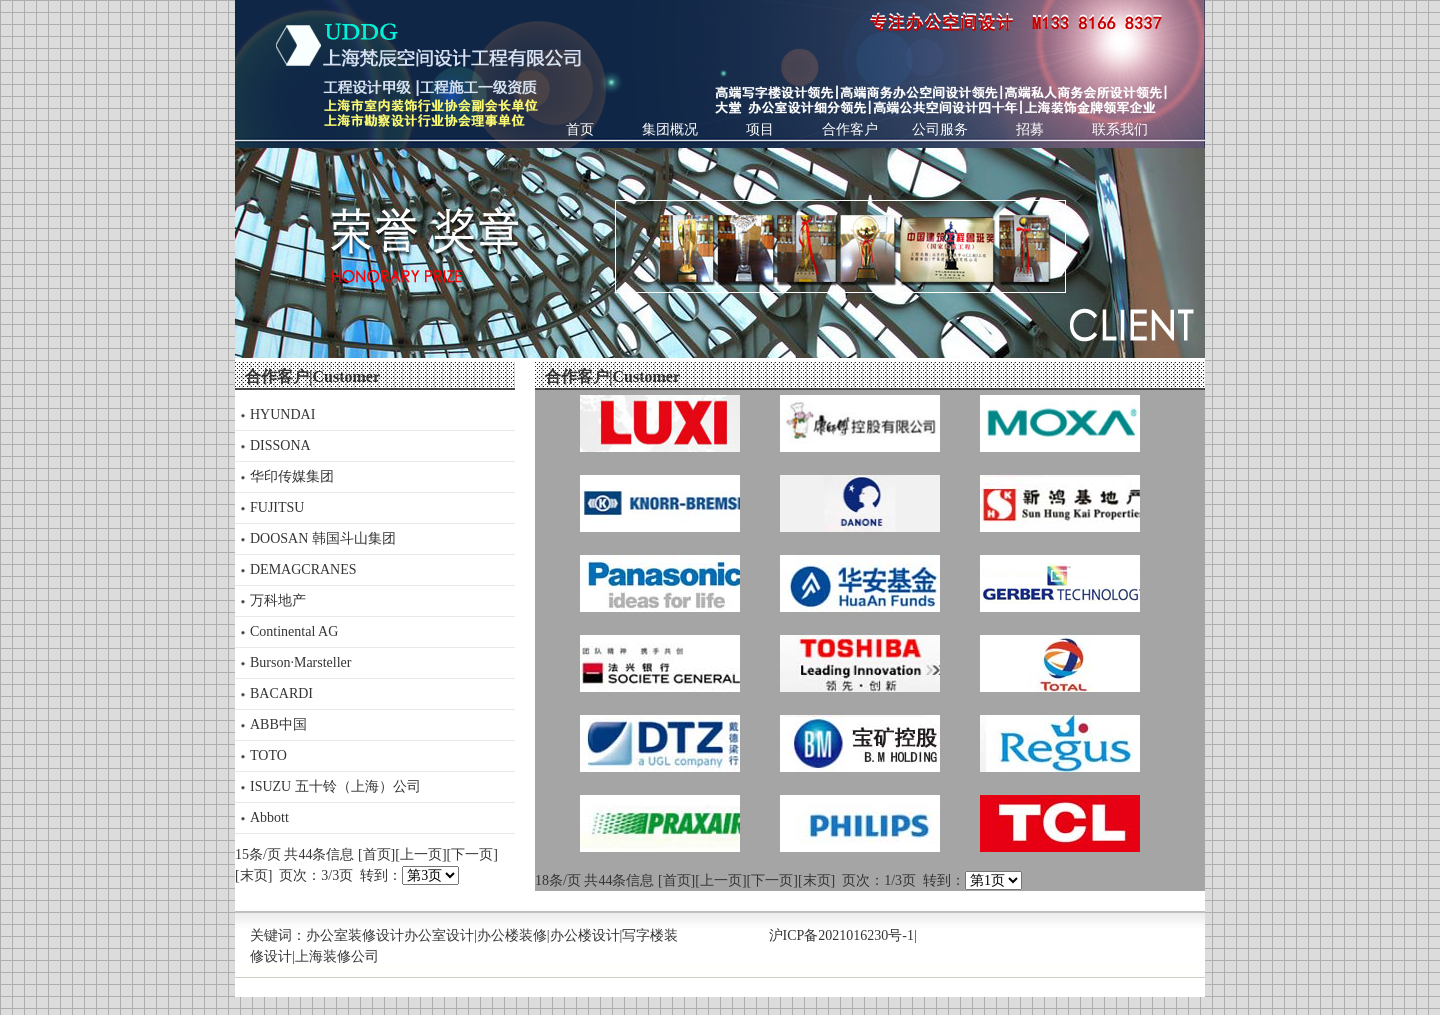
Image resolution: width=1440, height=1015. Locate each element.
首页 (580, 129)
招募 (1030, 129)
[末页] (253, 875)
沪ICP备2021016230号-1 (841, 935)
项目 (760, 129)
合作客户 (850, 129)
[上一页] (420, 854)
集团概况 (670, 129)
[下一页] (472, 854)
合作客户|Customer (312, 376)
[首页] (376, 854)
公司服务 (940, 129)
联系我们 (1120, 129)
